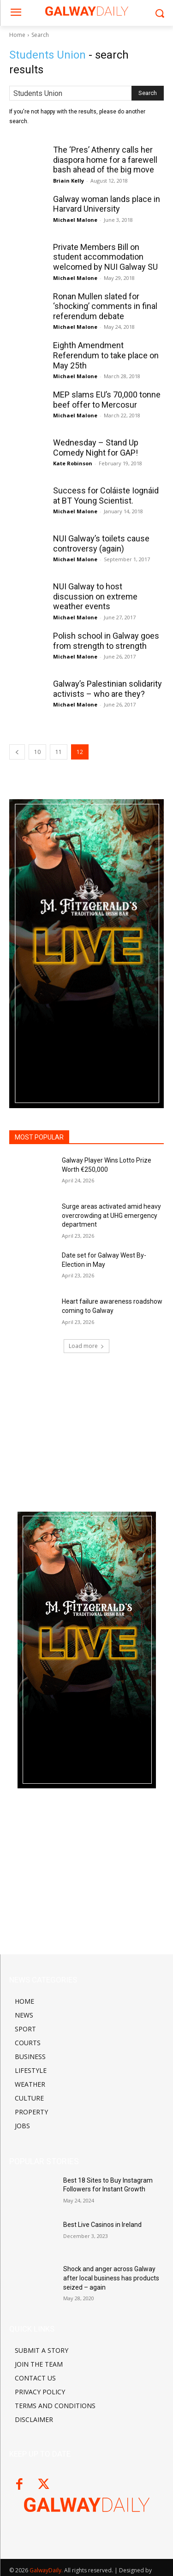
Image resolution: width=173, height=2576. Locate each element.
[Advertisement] (87, 1425)
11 (58, 752)
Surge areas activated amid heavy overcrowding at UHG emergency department (111, 1215)
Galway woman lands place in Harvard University (106, 204)
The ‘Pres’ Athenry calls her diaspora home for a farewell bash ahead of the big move (105, 159)
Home (17, 35)
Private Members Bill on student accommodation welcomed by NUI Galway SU (105, 257)
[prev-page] (17, 752)
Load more (86, 1346)
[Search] (147, 93)
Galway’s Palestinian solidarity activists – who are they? (107, 689)
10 (37, 752)
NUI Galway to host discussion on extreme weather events (95, 596)
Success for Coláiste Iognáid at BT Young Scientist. (106, 495)
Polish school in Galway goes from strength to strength (106, 641)
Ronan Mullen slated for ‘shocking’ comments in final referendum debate (105, 306)
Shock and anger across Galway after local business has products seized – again (111, 2278)
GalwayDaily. (47, 2570)
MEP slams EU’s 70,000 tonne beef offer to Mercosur (107, 400)
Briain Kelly (68, 180)
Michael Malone (75, 219)
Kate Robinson (72, 463)
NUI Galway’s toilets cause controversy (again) (101, 543)
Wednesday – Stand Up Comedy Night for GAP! (95, 447)
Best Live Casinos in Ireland (102, 2224)
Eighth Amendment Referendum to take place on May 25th (106, 355)
